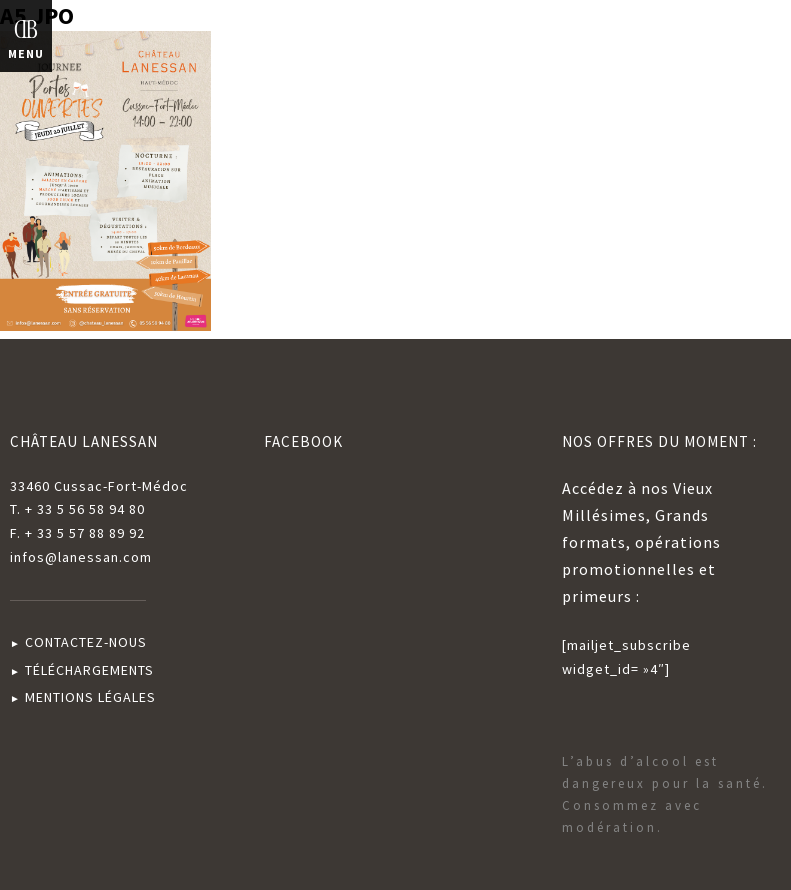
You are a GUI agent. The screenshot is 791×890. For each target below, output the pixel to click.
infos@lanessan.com (81, 557)
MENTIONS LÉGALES (90, 697)
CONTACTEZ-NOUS (86, 642)
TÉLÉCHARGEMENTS (89, 670)
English (738, 38)
